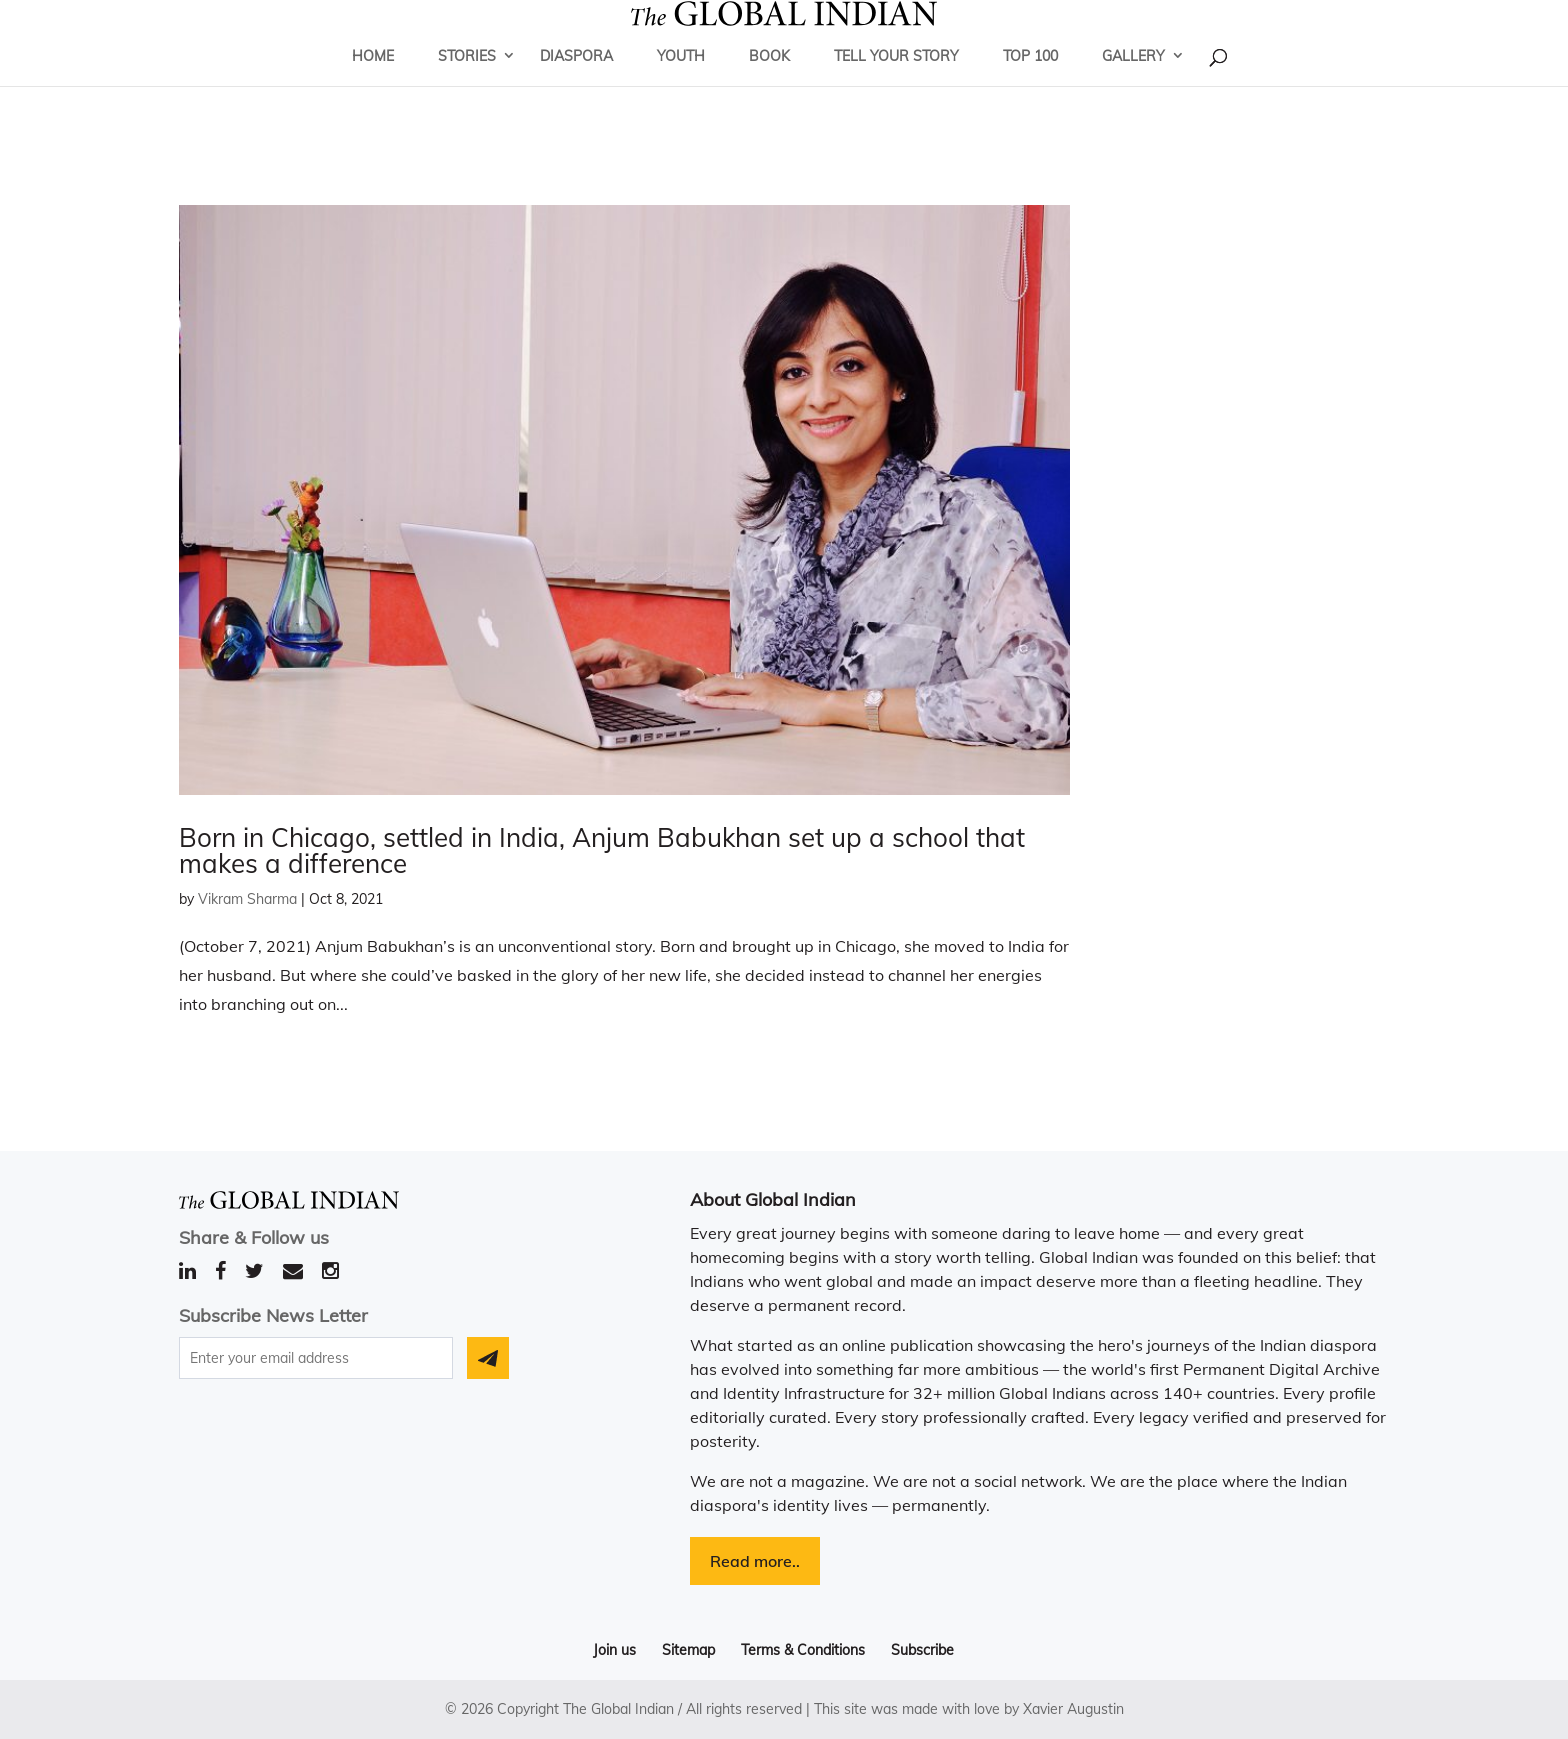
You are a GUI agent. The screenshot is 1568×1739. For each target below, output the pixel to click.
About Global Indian (773, 1199)
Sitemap (688, 1650)
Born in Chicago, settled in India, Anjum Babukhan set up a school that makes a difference (602, 850)
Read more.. (755, 1561)
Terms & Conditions (803, 1650)
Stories (467, 85)
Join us (614, 1650)
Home (373, 85)
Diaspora (576, 85)
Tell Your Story (896, 85)
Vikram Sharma (247, 899)
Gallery (1133, 85)
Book (769, 85)
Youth (681, 85)
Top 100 (1030, 85)
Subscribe (922, 1650)
